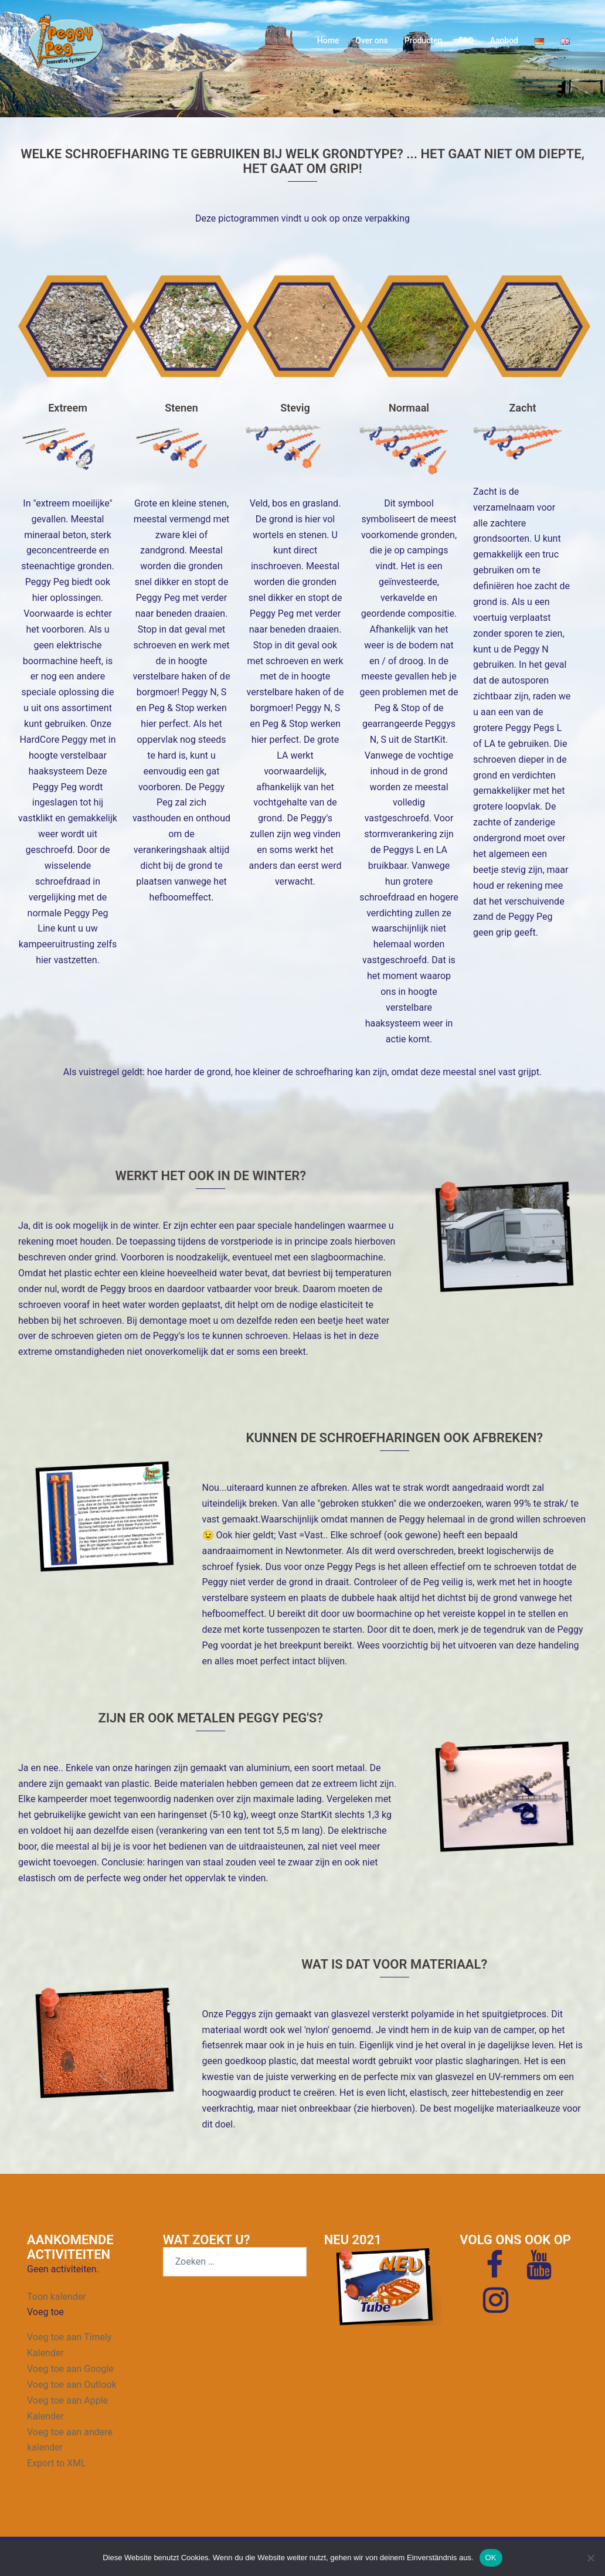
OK (491, 2557)
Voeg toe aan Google (70, 2368)
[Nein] (590, 2558)
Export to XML (56, 2463)
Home (328, 40)
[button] (45, 2311)
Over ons (371, 40)
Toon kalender (56, 2296)
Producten (424, 40)
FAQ (465, 40)
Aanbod (504, 40)
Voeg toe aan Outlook (72, 2384)
